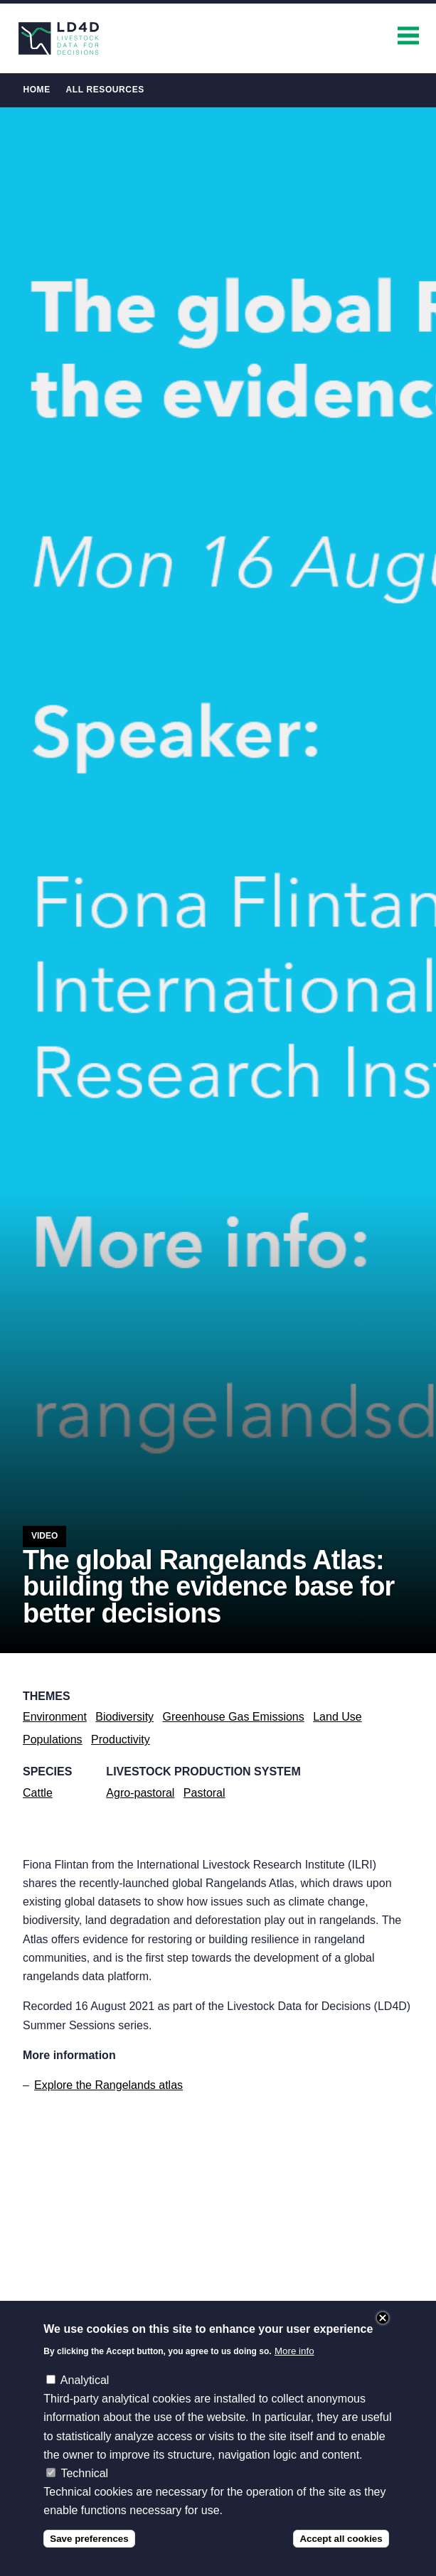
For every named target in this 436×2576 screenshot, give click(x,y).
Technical (84, 2473)
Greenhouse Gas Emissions (233, 1717)
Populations (53, 1739)
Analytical (84, 2380)
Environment (55, 1717)
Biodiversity (124, 1717)
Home (36, 90)
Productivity (120, 1739)
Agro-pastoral (140, 1793)
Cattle (38, 1793)
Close (382, 2317)
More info (294, 2351)
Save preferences (89, 2538)
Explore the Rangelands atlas (108, 2085)
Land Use (337, 1717)
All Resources (105, 90)
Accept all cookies (340, 2538)
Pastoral (204, 1793)
